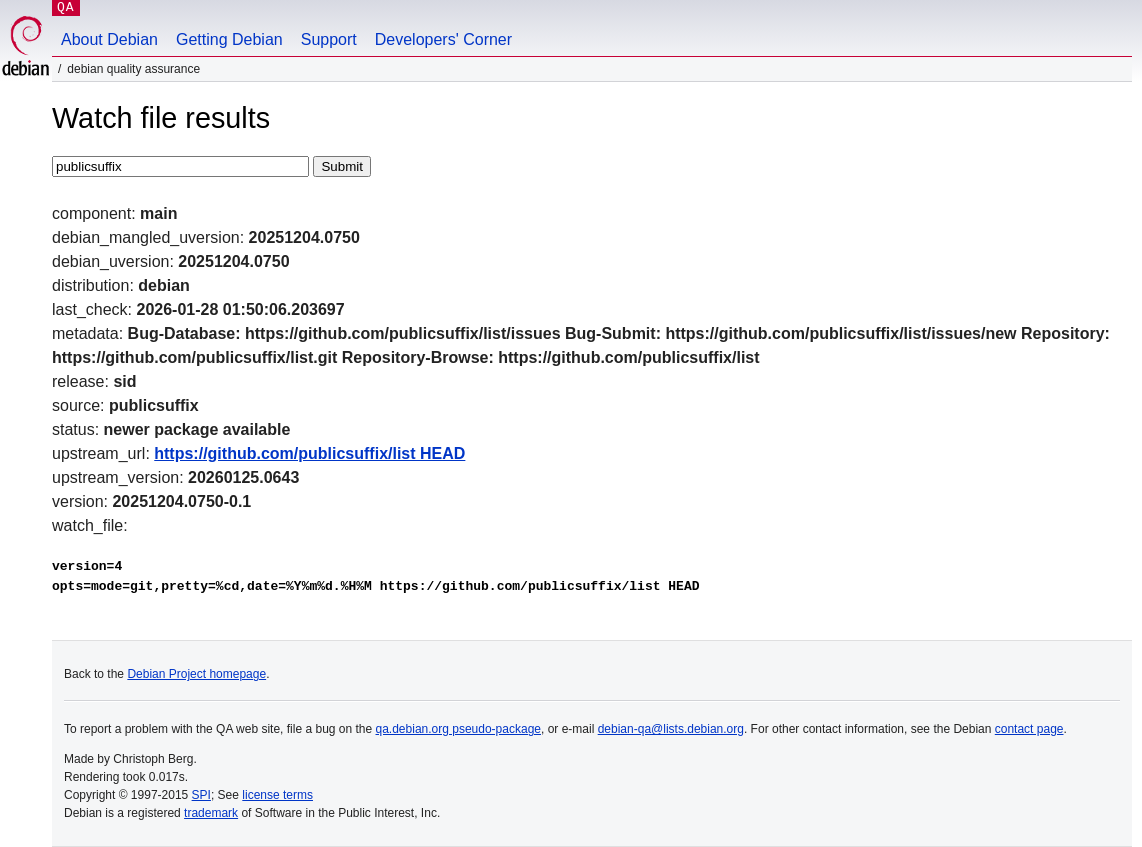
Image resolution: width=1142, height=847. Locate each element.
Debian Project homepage (196, 674)
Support (329, 39)
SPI (201, 795)
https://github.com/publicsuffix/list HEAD (309, 453)
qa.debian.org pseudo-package (458, 729)
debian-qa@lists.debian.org (671, 729)
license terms (277, 795)
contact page (1029, 729)
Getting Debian (229, 39)
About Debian (109, 39)
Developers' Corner (443, 39)
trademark (211, 813)
